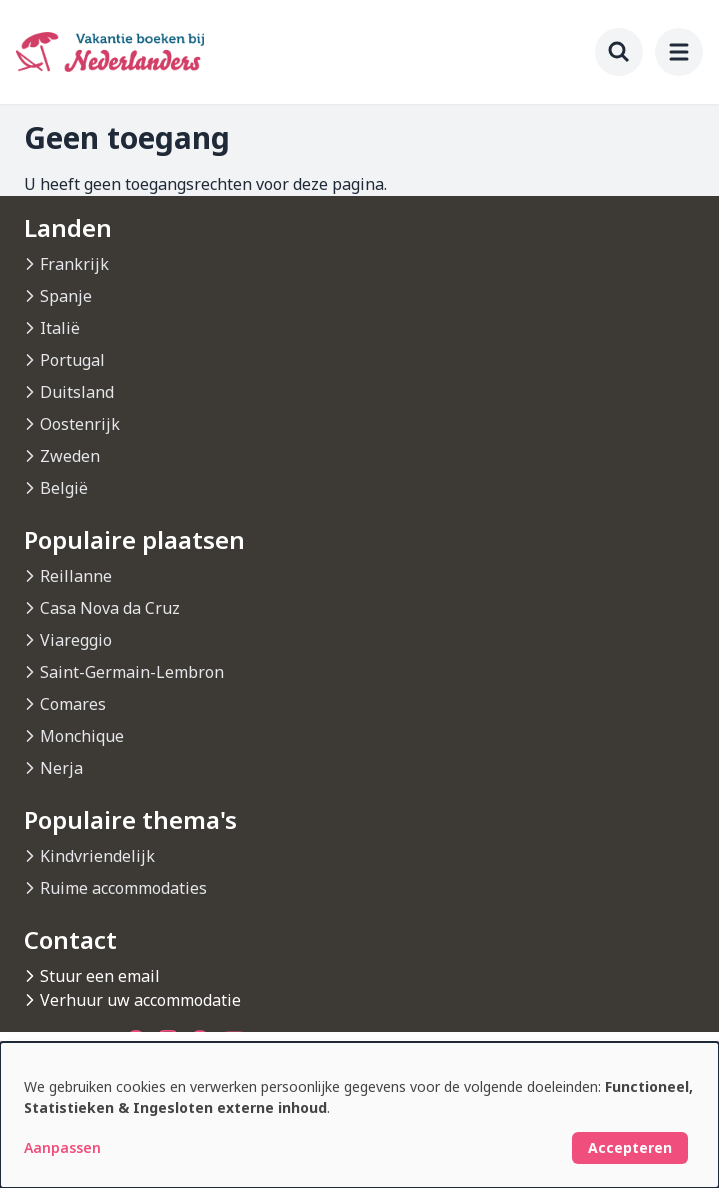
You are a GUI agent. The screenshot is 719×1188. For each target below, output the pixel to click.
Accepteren (630, 1147)
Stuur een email (100, 976)
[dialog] (359, 1115)
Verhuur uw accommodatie (140, 1000)
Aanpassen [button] (62, 1147)
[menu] (679, 52)
